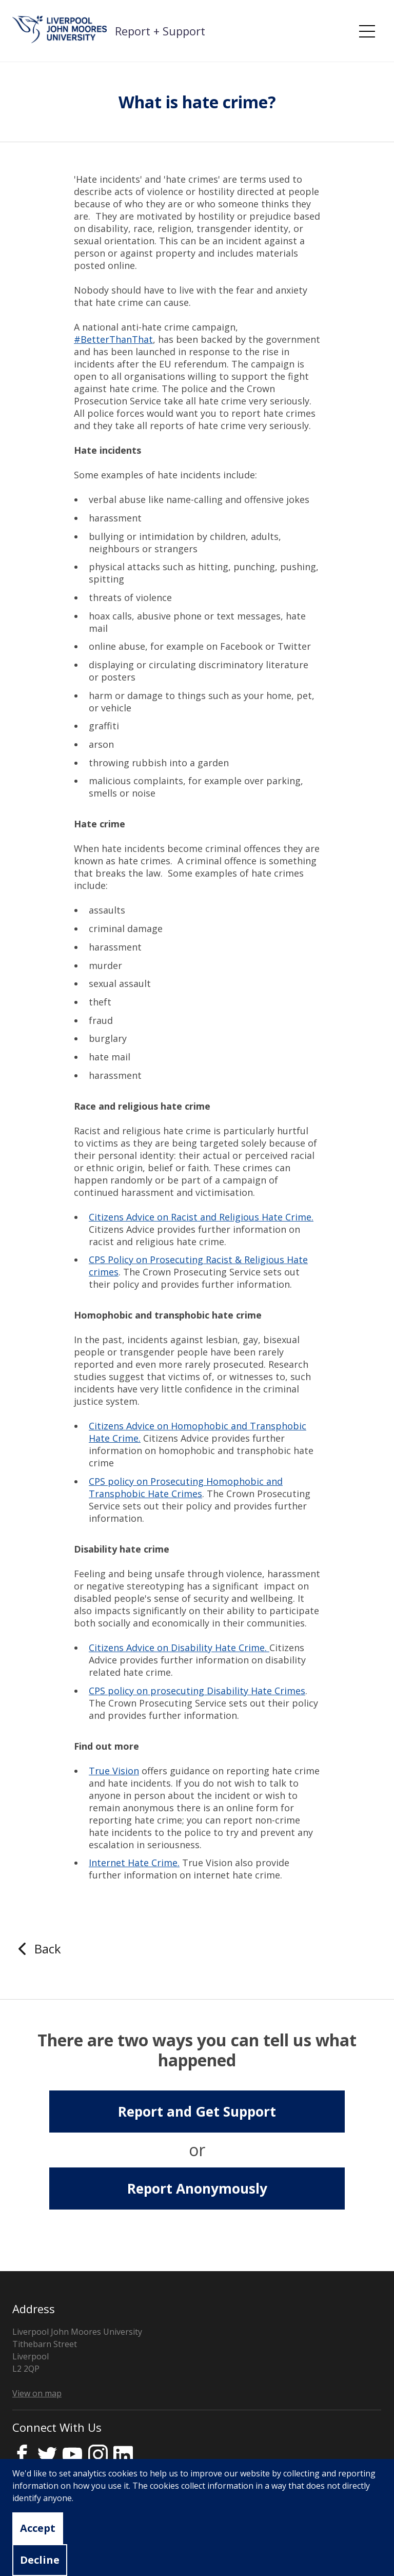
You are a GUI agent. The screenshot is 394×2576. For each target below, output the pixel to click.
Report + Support (160, 30)
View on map (37, 2393)
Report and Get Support (197, 2111)
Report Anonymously (197, 2188)
